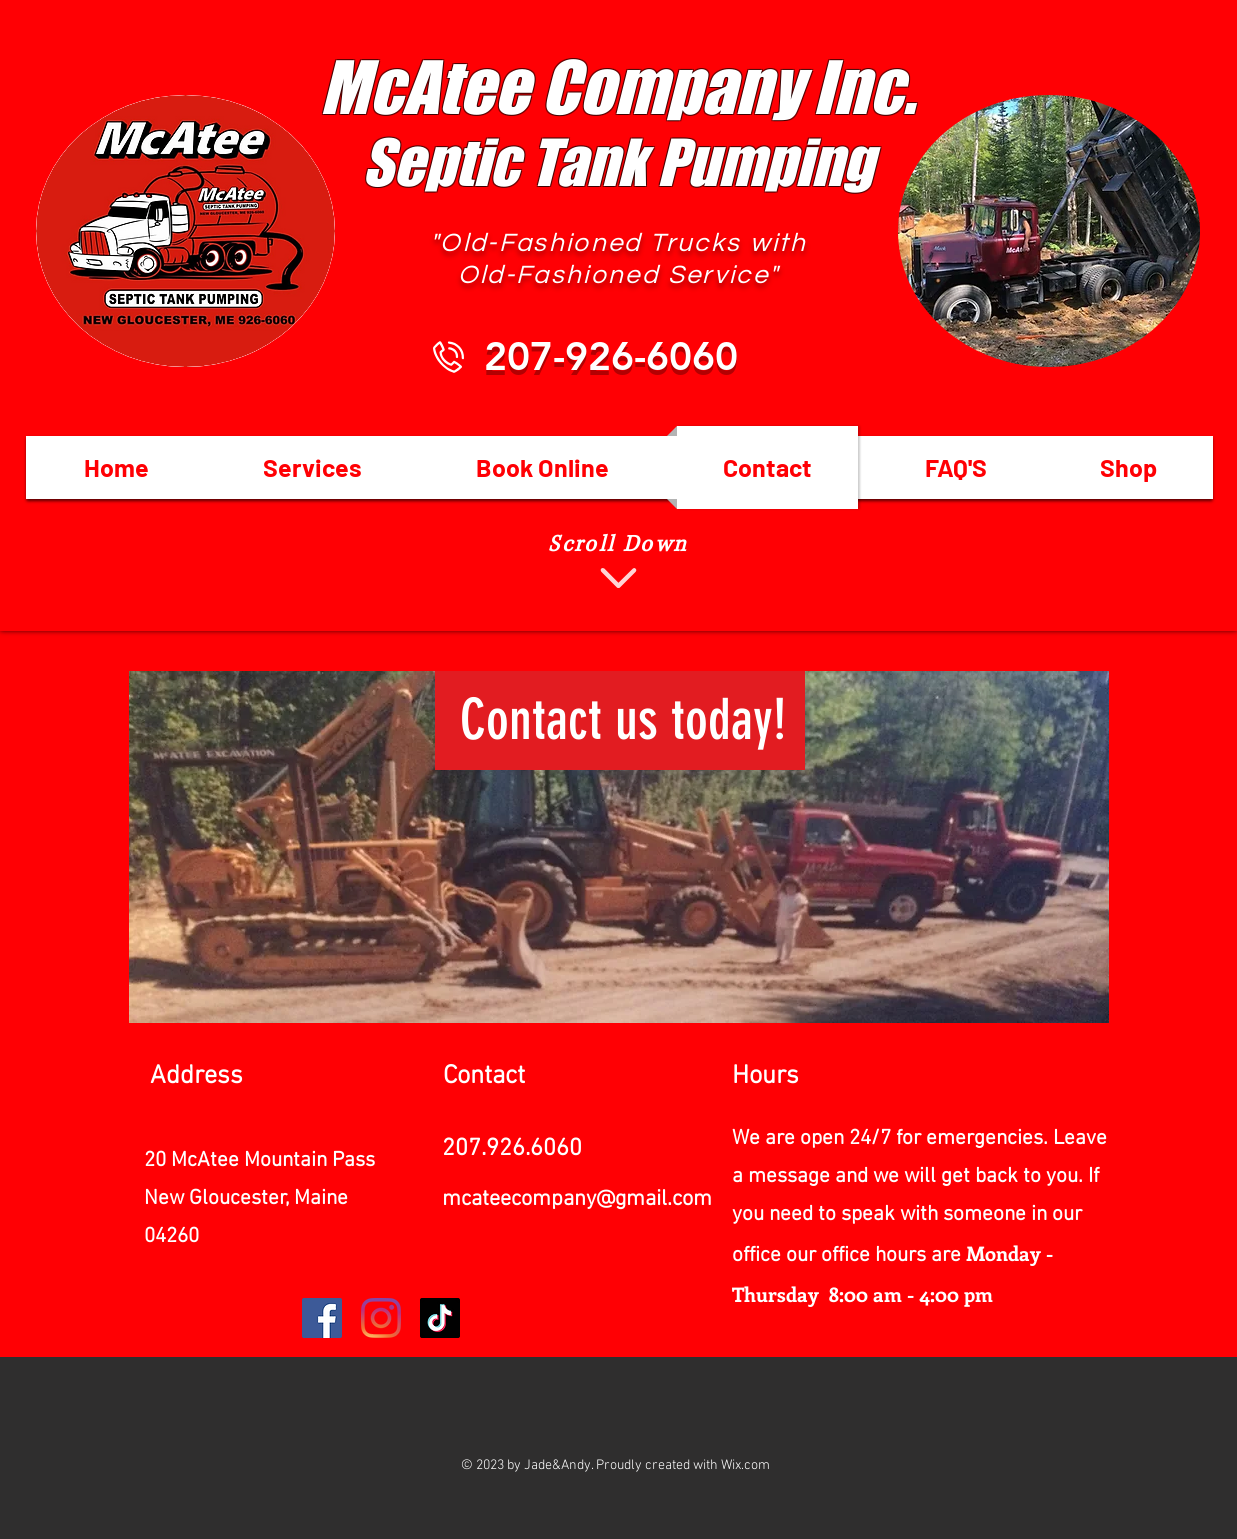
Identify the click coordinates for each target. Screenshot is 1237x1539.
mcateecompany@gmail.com (577, 1199)
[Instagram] (381, 1318)
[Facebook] (322, 1318)
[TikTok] (440, 1318)
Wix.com (745, 1465)
